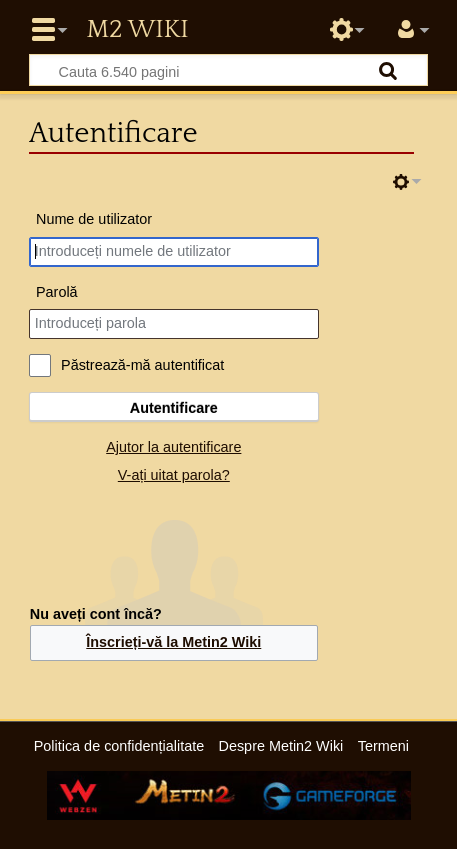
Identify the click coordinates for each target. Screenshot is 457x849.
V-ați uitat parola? (174, 475)
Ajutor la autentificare (173, 447)
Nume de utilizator (94, 219)
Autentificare (174, 408)
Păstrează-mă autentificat (142, 365)
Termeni (383, 746)
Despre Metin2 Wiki (281, 746)
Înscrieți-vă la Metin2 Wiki (173, 642)
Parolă (57, 292)
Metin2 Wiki (137, 30)
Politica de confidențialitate (119, 746)
